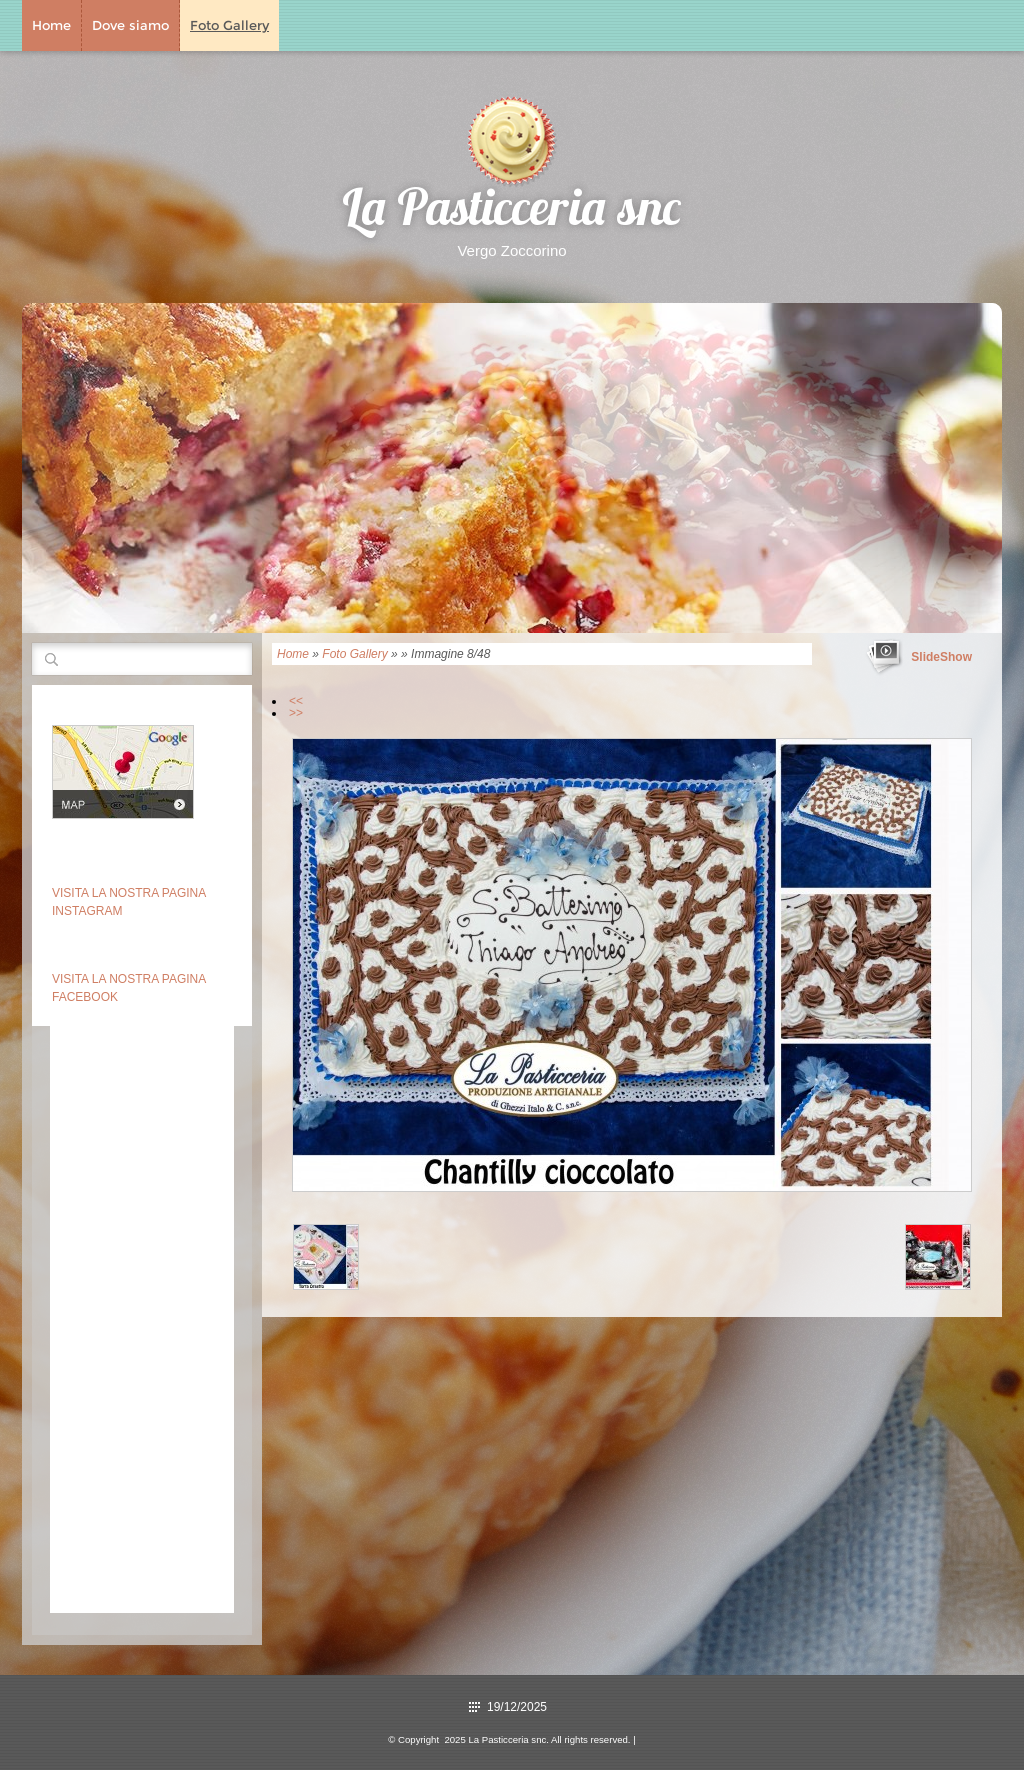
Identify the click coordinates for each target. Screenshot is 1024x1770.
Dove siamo (130, 25)
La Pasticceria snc (512, 212)
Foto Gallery (229, 25)
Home (51, 25)
